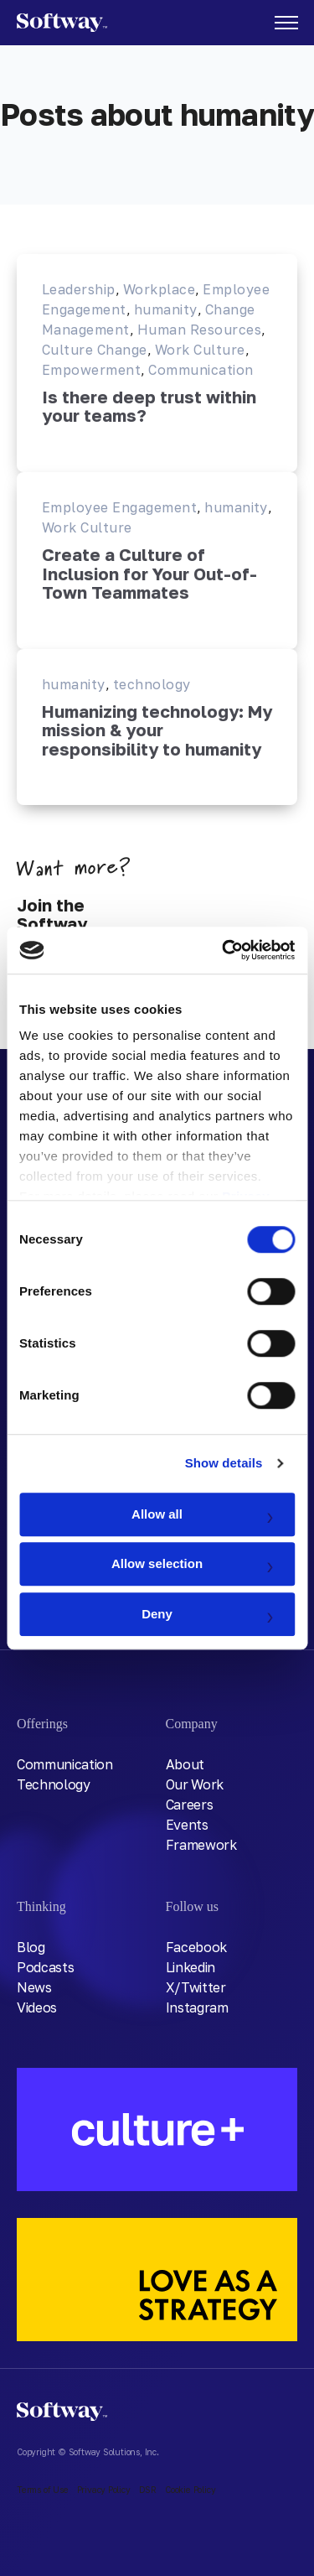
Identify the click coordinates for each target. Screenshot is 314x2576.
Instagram (197, 2007)
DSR (148, 2490)
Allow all (157, 1514)
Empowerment (91, 369)
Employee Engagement (119, 507)
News (34, 1987)
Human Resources (199, 329)
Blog (31, 1947)
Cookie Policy (190, 2490)
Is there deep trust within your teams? (149, 406)
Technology (53, 1784)
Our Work (195, 1784)
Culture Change (94, 349)
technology (152, 684)
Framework (201, 1844)
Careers (190, 1804)
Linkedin (190, 1967)
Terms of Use (43, 2490)
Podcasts (45, 1967)
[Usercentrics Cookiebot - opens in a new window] (223, 950)
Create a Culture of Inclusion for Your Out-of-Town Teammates (149, 573)
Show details (224, 1463)
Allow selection (157, 1563)
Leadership (79, 289)
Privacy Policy (104, 2490)
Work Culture (200, 349)
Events (187, 1824)
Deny (157, 1614)
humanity (166, 309)
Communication (200, 369)
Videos (37, 2007)
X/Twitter (196, 1987)
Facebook (196, 1947)
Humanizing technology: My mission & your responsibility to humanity (157, 730)
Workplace (159, 289)
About (185, 1764)
